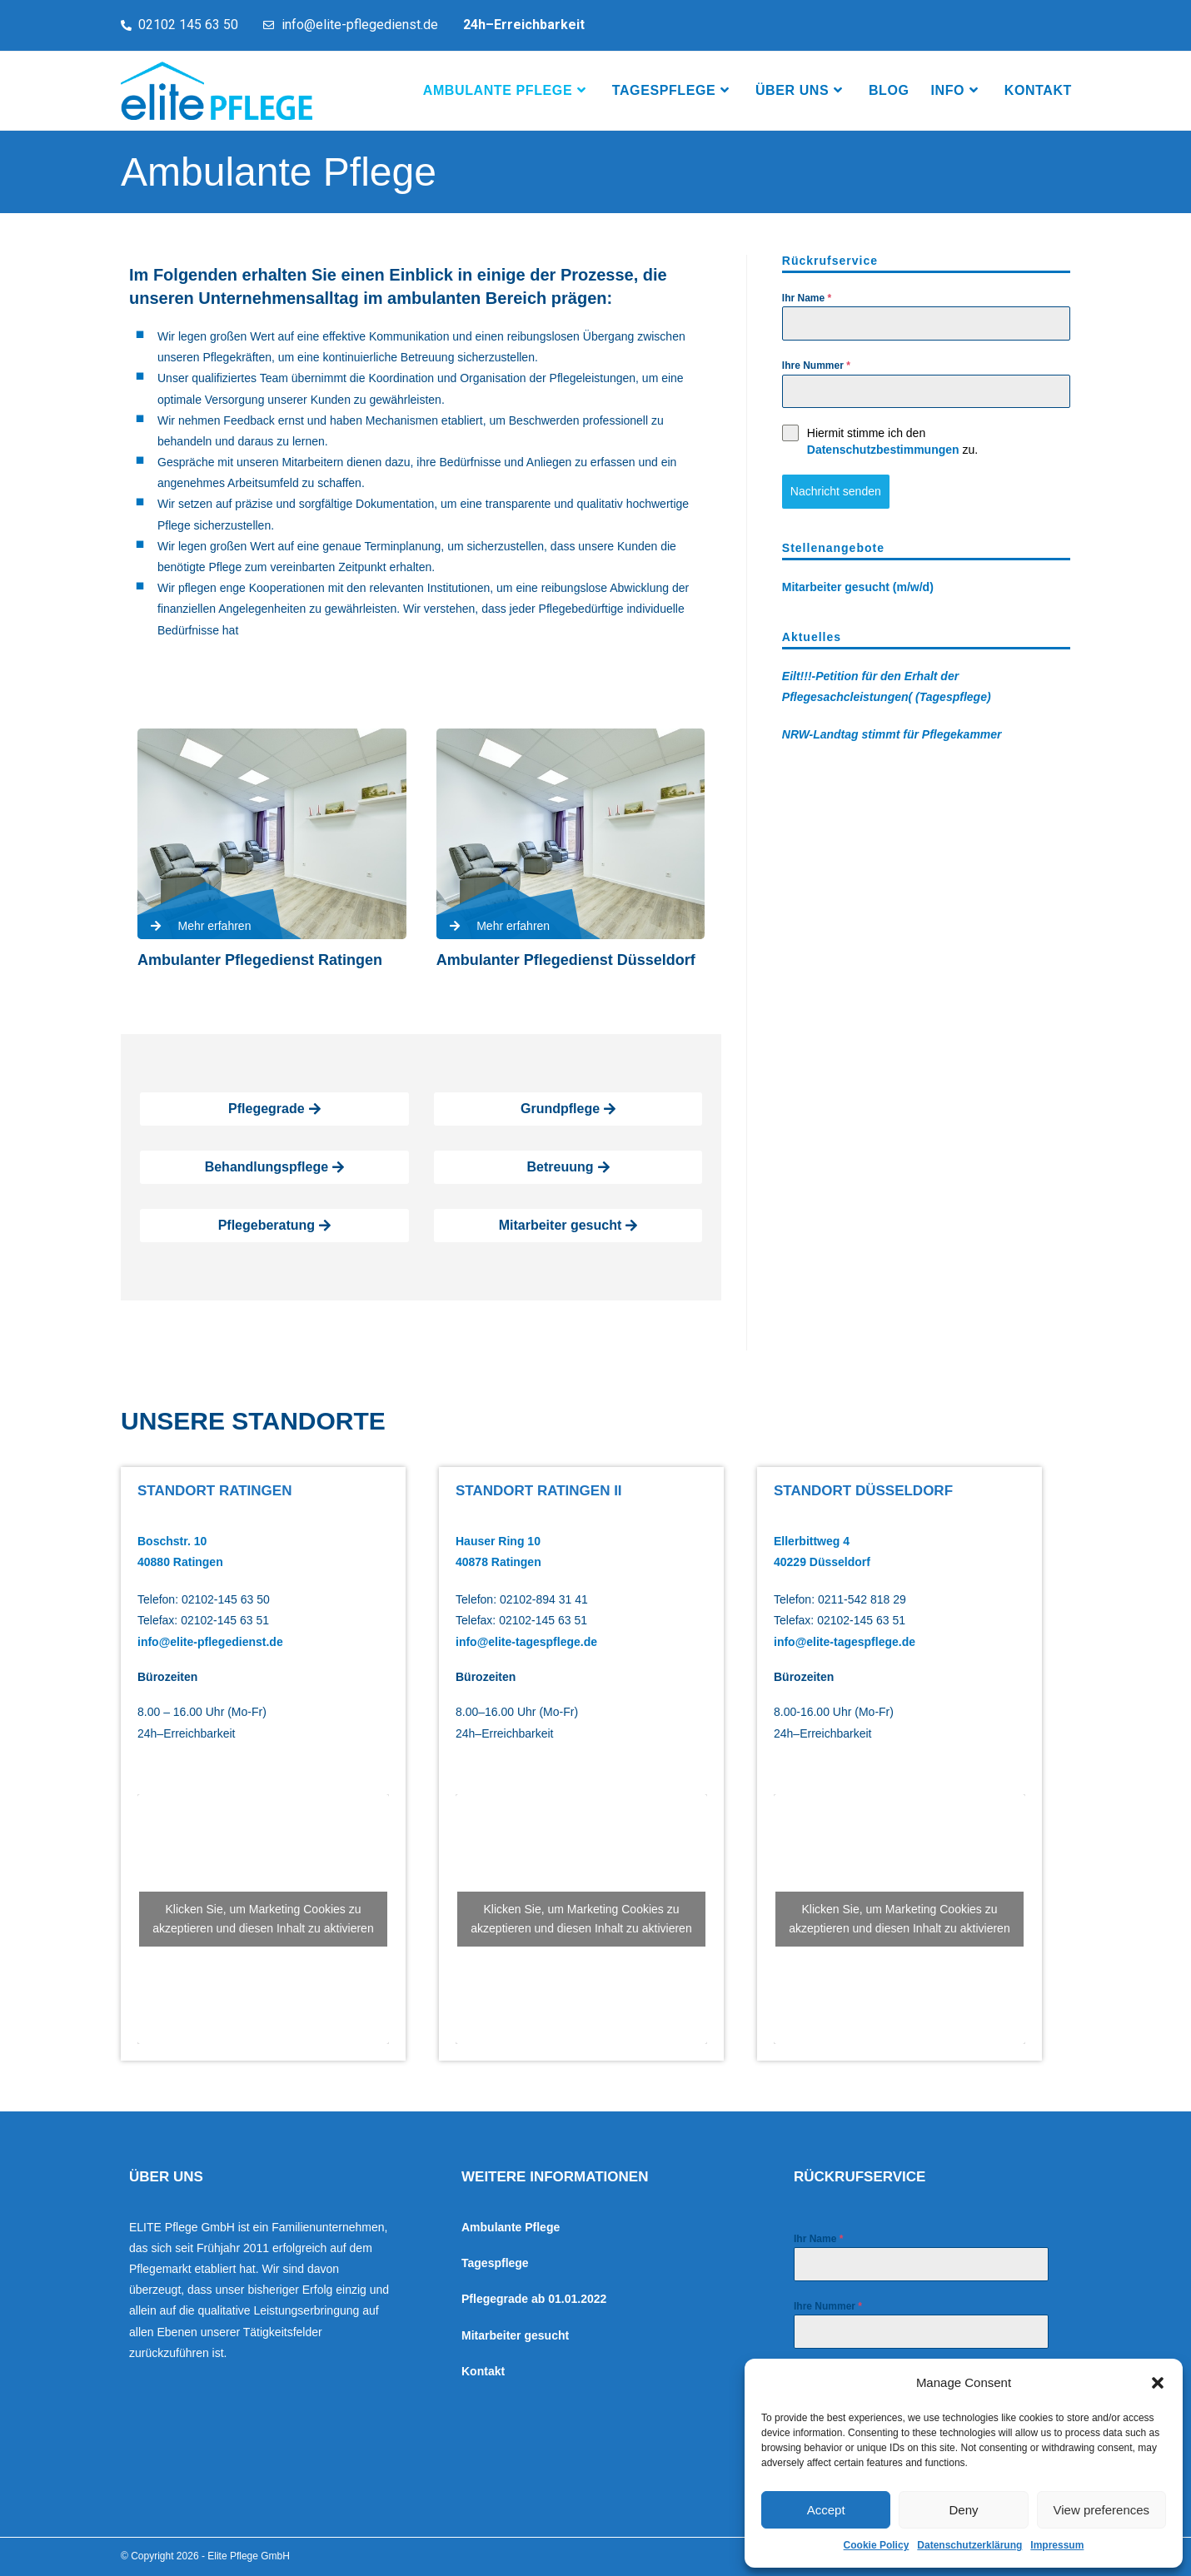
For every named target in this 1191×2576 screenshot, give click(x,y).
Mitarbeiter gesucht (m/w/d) (858, 587)
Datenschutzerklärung (969, 2545)
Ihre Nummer (816, 365)
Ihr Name (806, 298)
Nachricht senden (835, 491)
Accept (826, 2510)
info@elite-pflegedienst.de (210, 1642)
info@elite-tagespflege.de (526, 1642)
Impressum (1057, 2545)
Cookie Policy (876, 2545)
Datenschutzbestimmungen (883, 449)
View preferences (1102, 2510)
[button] (1157, 2383)
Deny (963, 2510)
